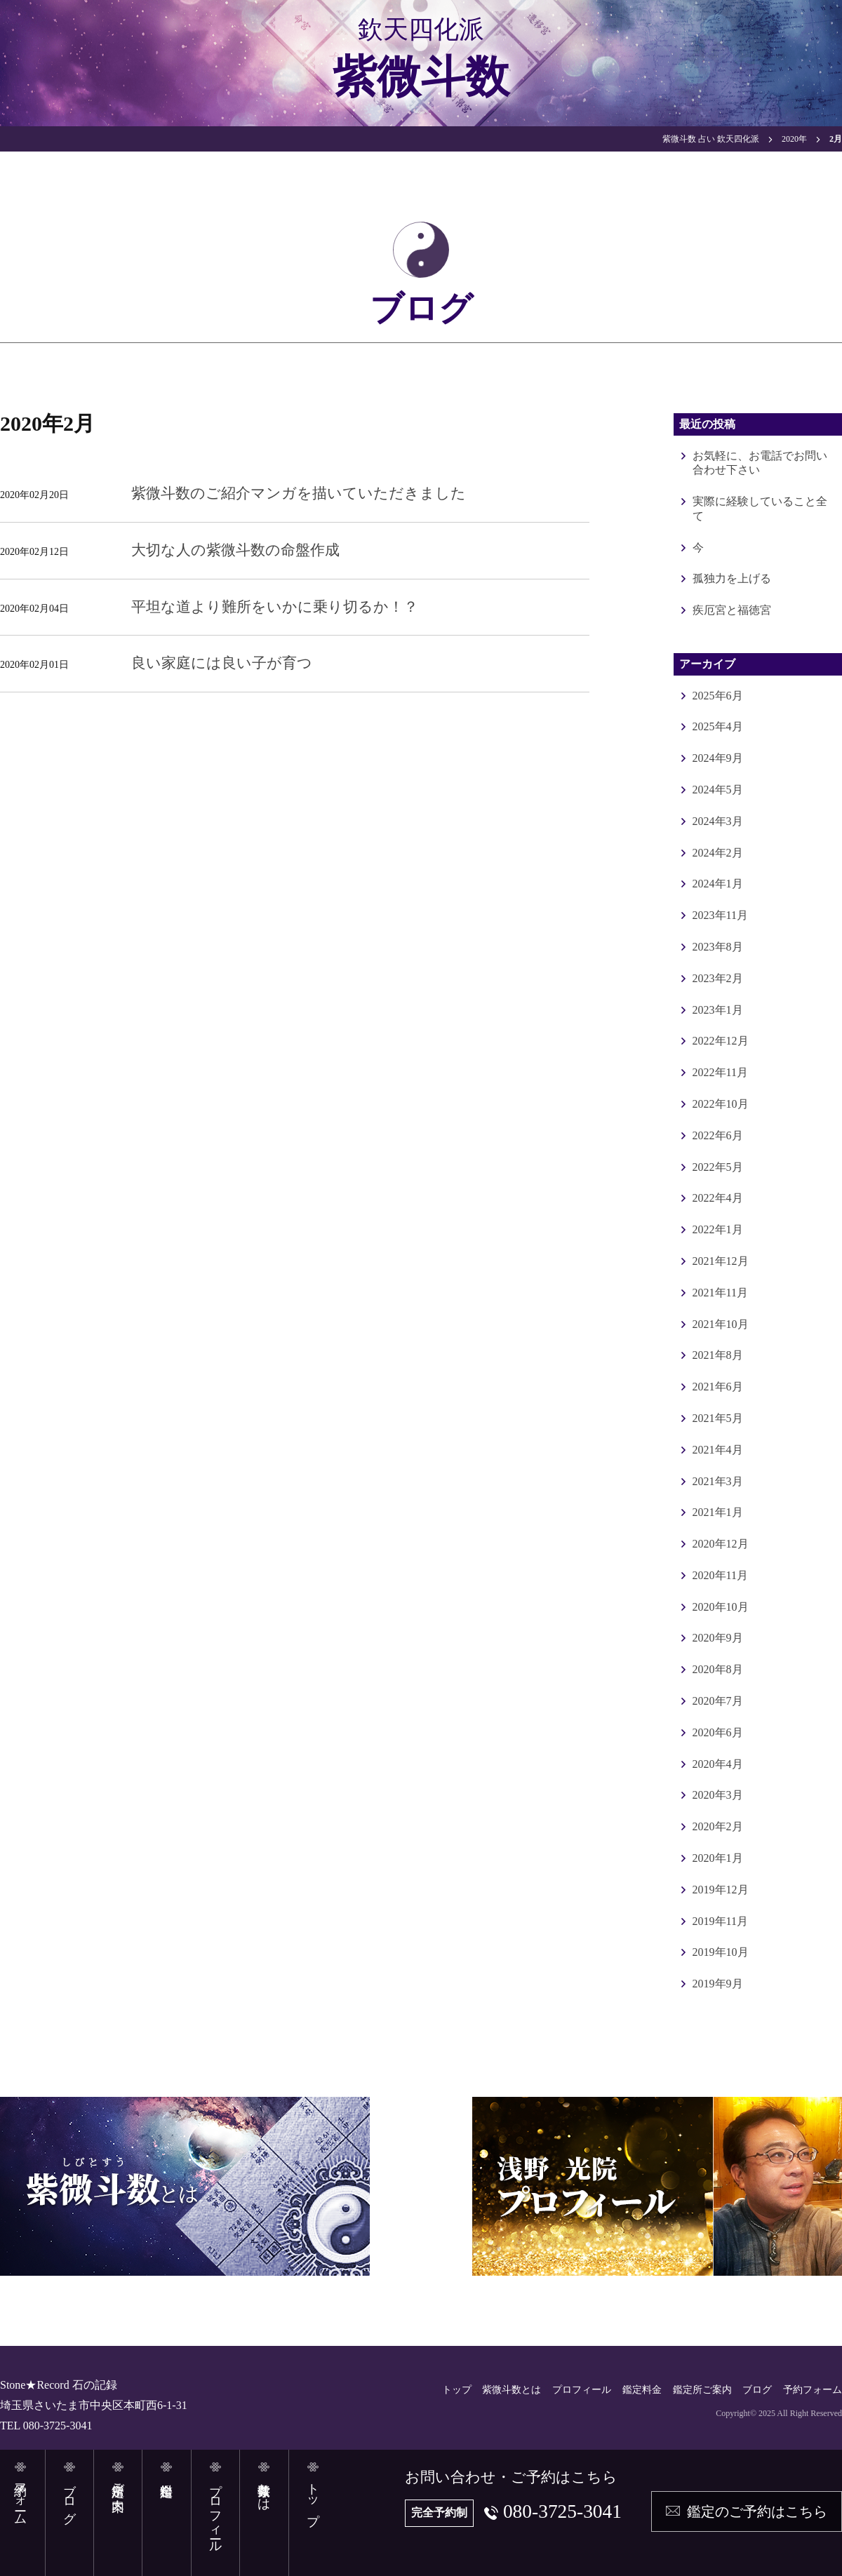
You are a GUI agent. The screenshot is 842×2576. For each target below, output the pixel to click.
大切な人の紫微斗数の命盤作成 (235, 550)
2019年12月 (721, 1890)
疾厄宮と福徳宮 (732, 610)
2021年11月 (720, 1293)
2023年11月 (720, 915)
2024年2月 (718, 853)
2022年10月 (721, 1104)
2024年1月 (718, 884)
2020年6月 (718, 1732)
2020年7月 (718, 1701)
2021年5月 (718, 1418)
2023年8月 (718, 947)
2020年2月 (718, 1826)
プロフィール (581, 2389)
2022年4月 (718, 1198)
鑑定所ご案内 (702, 2389)
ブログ (757, 2389)
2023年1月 (718, 1010)
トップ (457, 2389)
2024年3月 (718, 821)
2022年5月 (718, 1167)
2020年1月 (718, 1858)
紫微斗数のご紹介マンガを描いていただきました (298, 493)
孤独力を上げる (732, 578)
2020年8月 (718, 1669)
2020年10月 (721, 1607)
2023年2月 (718, 978)
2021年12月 (721, 1261)
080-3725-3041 (561, 2511)
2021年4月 (718, 1450)
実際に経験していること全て (760, 508)
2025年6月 (718, 696)
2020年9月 (718, 1638)
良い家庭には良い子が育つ (221, 663)
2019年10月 (721, 1952)
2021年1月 (718, 1512)
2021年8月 (718, 1355)
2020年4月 (718, 1764)
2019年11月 (720, 1921)
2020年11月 (720, 1575)
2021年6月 (718, 1387)
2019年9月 (718, 1984)
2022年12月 (721, 1041)
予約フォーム (812, 2389)
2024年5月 (718, 790)
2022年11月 (720, 1072)
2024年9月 (718, 758)
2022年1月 (718, 1229)
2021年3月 (718, 1481)
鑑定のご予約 (757, 2511)
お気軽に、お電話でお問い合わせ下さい (760, 463)
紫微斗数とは (511, 2389)
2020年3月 (718, 1795)
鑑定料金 (642, 2389)
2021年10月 (721, 1324)
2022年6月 (718, 1135)
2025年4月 (718, 726)
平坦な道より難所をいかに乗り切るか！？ (274, 606)
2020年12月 (721, 1544)
